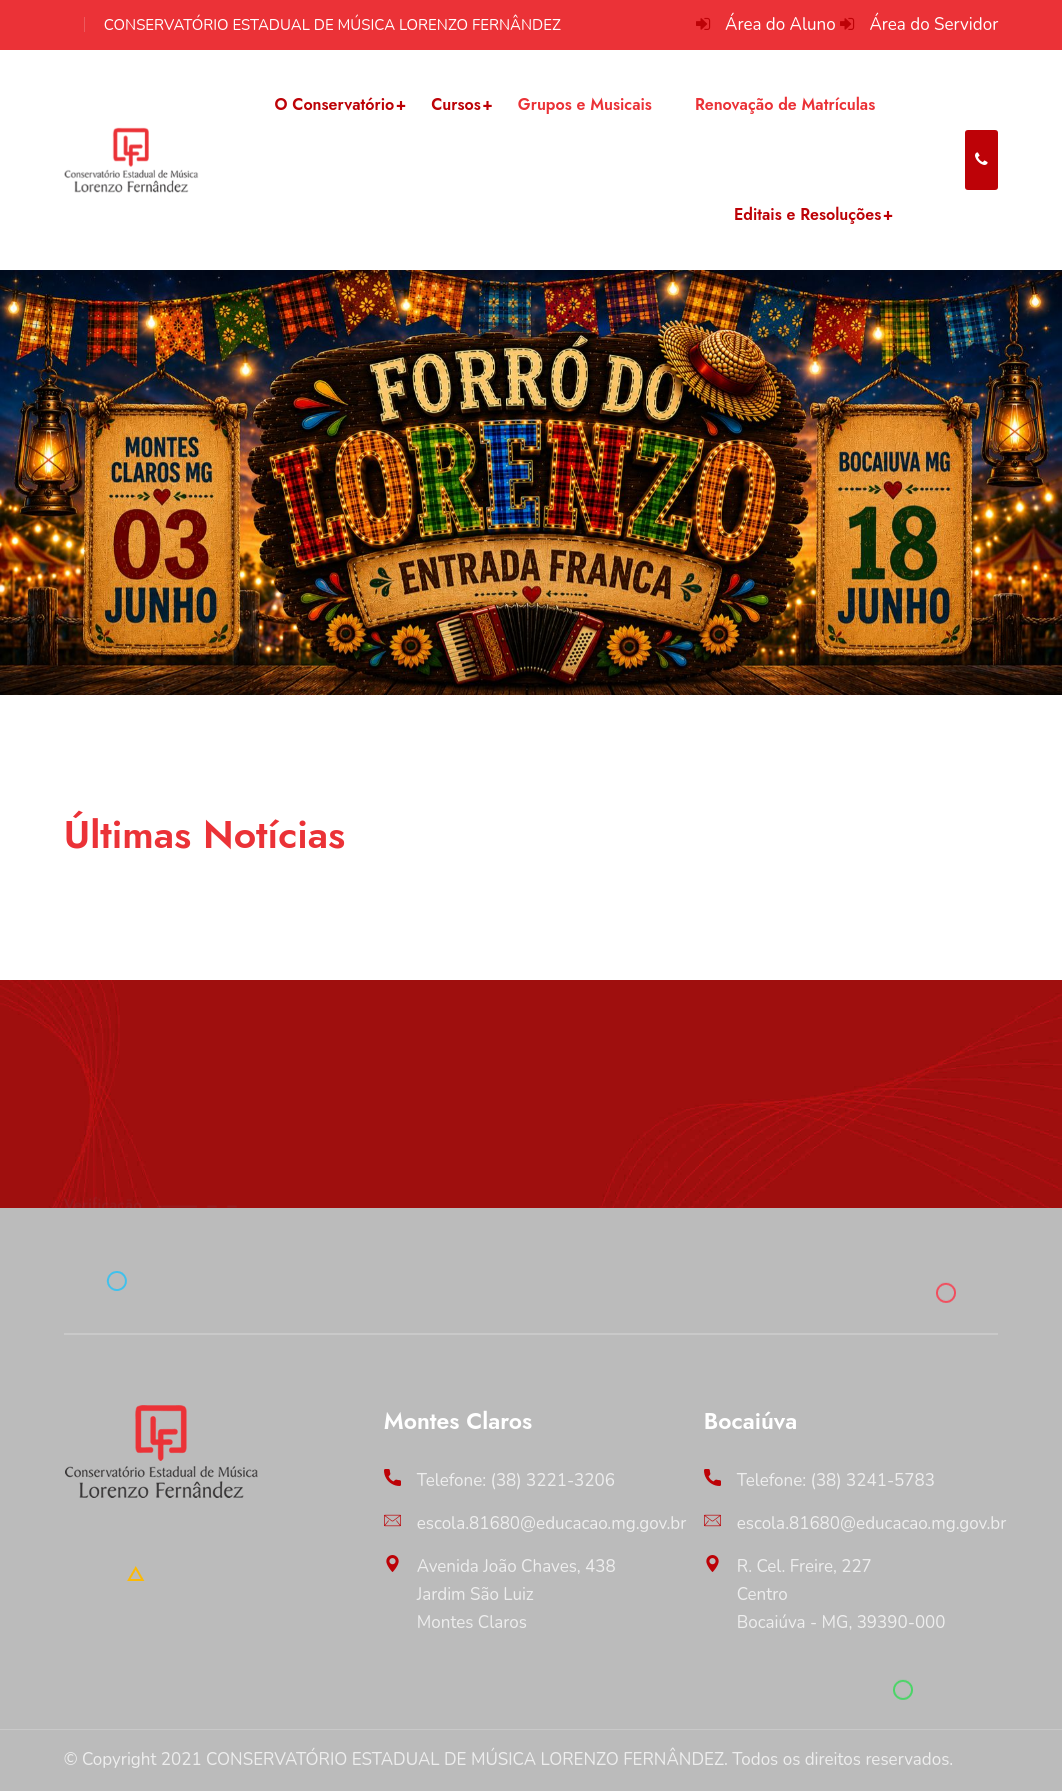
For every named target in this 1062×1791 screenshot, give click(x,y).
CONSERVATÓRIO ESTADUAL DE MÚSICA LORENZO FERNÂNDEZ (332, 25)
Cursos (456, 104)
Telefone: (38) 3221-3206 (516, 1480)
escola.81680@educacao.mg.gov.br (552, 1523)
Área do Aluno (780, 24)
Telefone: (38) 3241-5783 (836, 1480)
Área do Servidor (933, 24)
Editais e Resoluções (807, 214)
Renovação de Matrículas (785, 104)
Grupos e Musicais (585, 104)
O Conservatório (334, 104)
